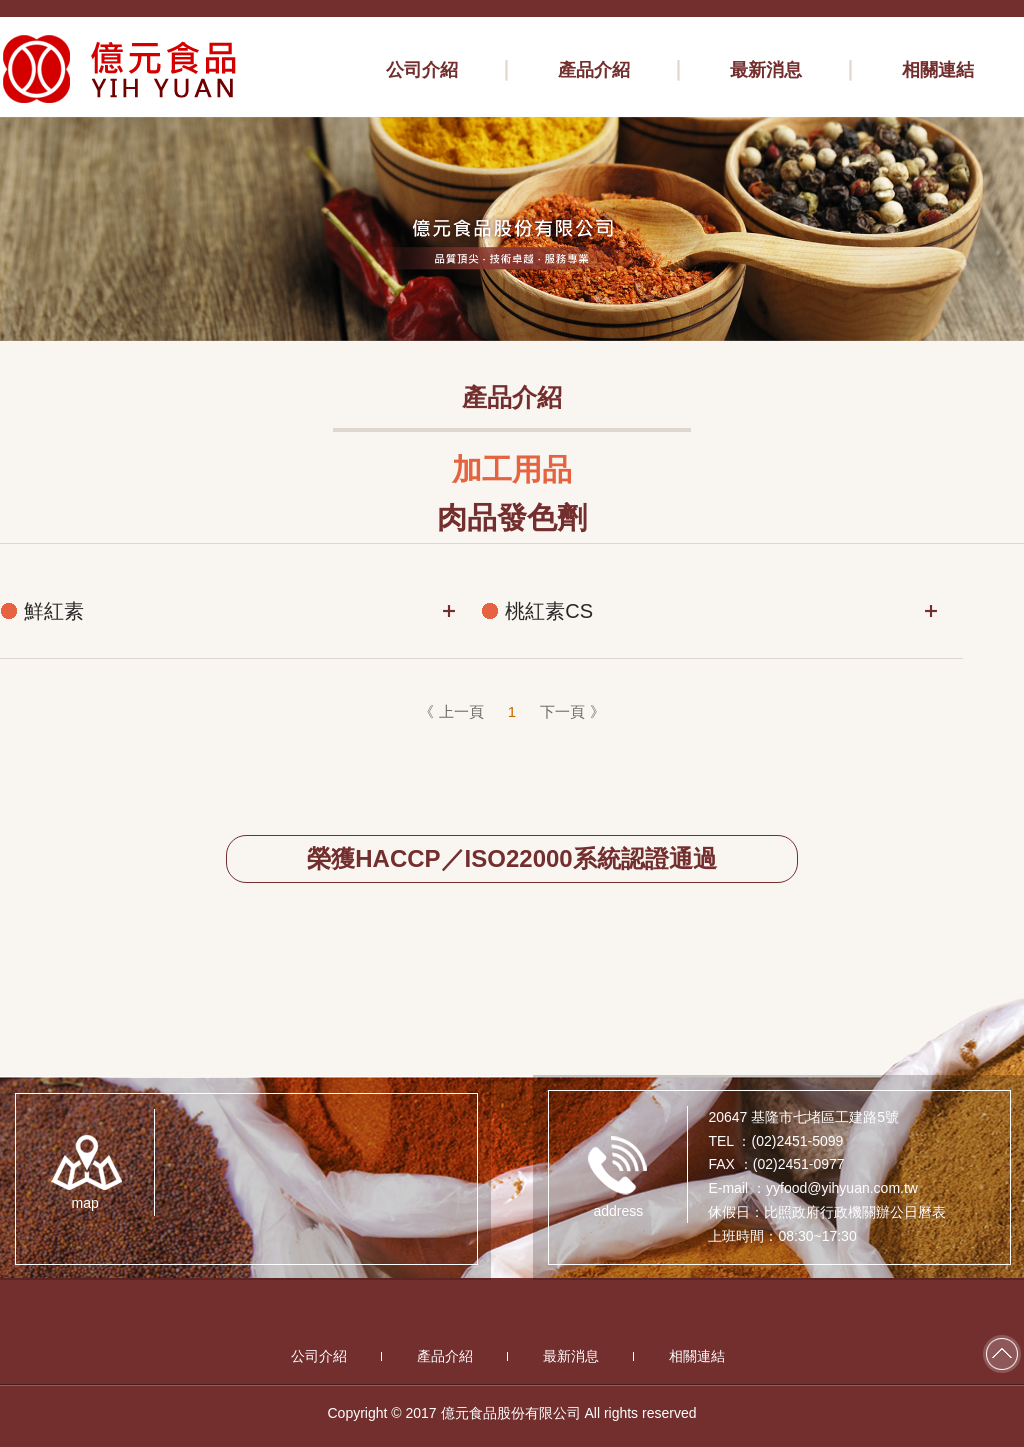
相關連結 (697, 1356)
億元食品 (120, 69)
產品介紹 (445, 1356)
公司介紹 (319, 1356)
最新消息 (571, 1356)
